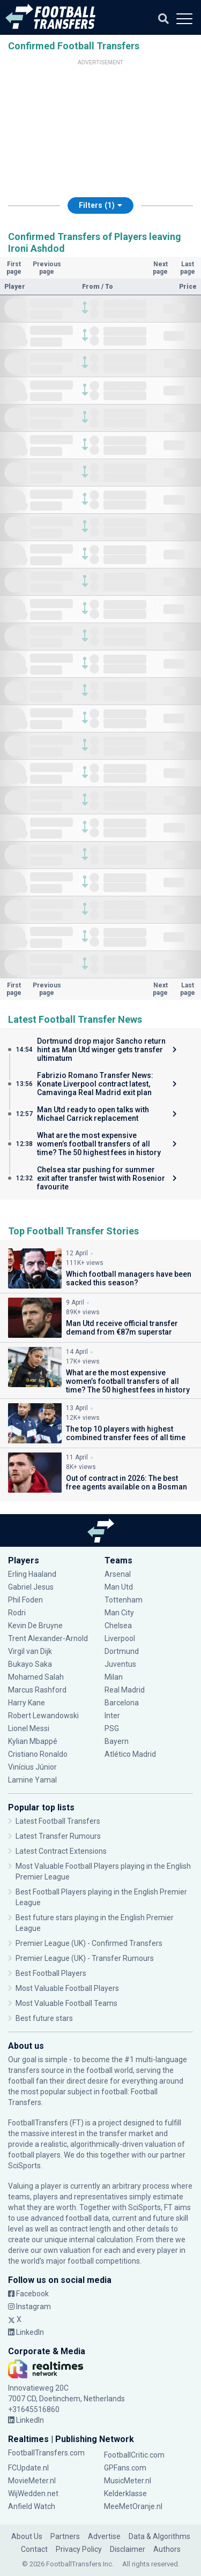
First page (13, 267)
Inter (112, 1715)
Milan (114, 1677)
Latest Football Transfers (58, 1821)
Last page (187, 267)
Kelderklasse (125, 2493)
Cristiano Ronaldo (38, 1754)
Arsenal (118, 1574)
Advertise (104, 2536)
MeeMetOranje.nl (133, 2506)
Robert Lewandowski (43, 1715)
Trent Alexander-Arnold (49, 1638)
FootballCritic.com (134, 2455)
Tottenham (124, 1600)
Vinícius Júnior (32, 1767)
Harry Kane (26, 1702)
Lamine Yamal (32, 1780)
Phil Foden (25, 1600)
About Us (26, 2536)
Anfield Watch (31, 2506)
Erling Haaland (32, 1574)
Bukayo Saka (30, 1664)
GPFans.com (125, 2467)
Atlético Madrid (130, 1754)
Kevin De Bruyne (35, 1625)
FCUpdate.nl (28, 2467)
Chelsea (118, 1625)
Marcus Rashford (37, 1690)
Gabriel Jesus (31, 1587)
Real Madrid (125, 1690)
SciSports (24, 2165)
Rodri (17, 1612)
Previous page (47, 267)
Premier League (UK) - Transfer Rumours (85, 1958)
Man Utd (119, 1587)
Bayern (117, 1741)
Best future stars (44, 2018)
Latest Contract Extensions (61, 1851)
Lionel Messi (29, 1728)
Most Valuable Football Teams (66, 2003)
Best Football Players (51, 1973)
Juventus (120, 1664)
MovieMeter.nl (32, 2480)
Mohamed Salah (36, 1677)
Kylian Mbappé (32, 1741)
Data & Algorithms (159, 2536)
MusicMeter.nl (127, 2480)
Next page (160, 267)
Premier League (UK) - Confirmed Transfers (89, 1943)
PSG (112, 1728)
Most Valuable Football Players (67, 1988)
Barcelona (122, 1702)
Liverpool (120, 1638)
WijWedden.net (33, 2493)
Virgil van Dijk (30, 1651)
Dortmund (122, 1651)
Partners (65, 2536)
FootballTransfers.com (46, 2452)
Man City (119, 1612)
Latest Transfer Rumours (58, 1836)
